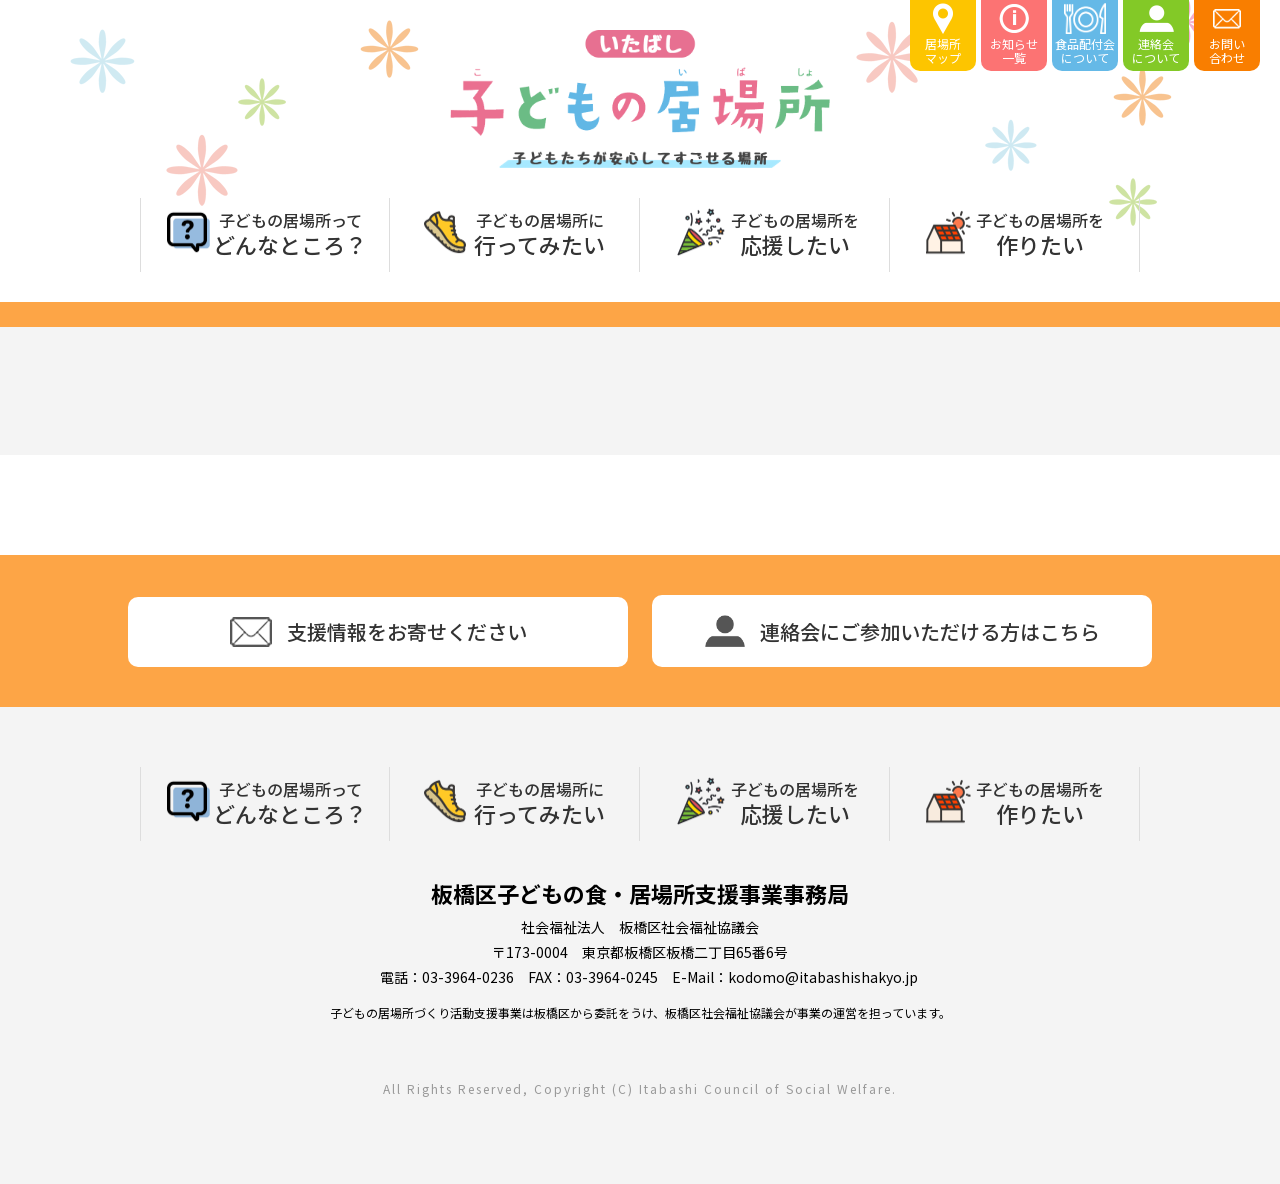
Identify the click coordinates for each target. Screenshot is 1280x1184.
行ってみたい (539, 232)
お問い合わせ (1227, 34)
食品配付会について (1085, 34)
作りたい (1040, 232)
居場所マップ (943, 34)
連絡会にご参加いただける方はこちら (902, 630)
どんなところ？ (290, 232)
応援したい (795, 232)
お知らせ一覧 (1014, 34)
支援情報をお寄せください (378, 632)
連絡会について (1156, 34)
